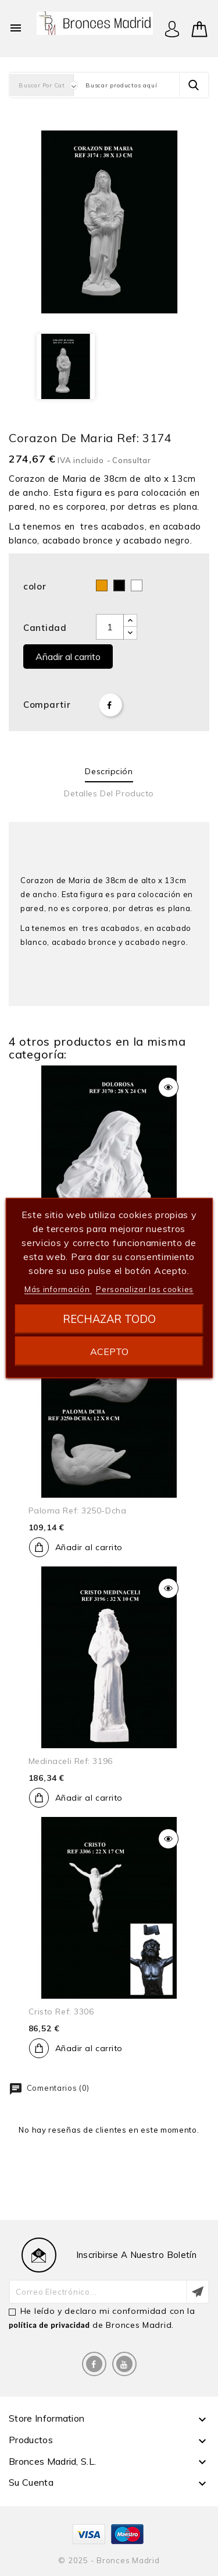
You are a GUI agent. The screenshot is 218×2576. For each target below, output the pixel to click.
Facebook (94, 2364)
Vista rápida (168, 1087)
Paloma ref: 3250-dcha (77, 1510)
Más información (58, 1289)
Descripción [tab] (109, 771)
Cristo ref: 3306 (61, 2011)
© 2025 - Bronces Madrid (108, 2560)
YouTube (124, 2364)
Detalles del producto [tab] (109, 793)
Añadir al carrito (68, 656)
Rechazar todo (109, 1319)
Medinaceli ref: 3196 (70, 1761)
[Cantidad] (110, 627)
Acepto (109, 1351)
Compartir (110, 705)
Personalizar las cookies (145, 1289)
